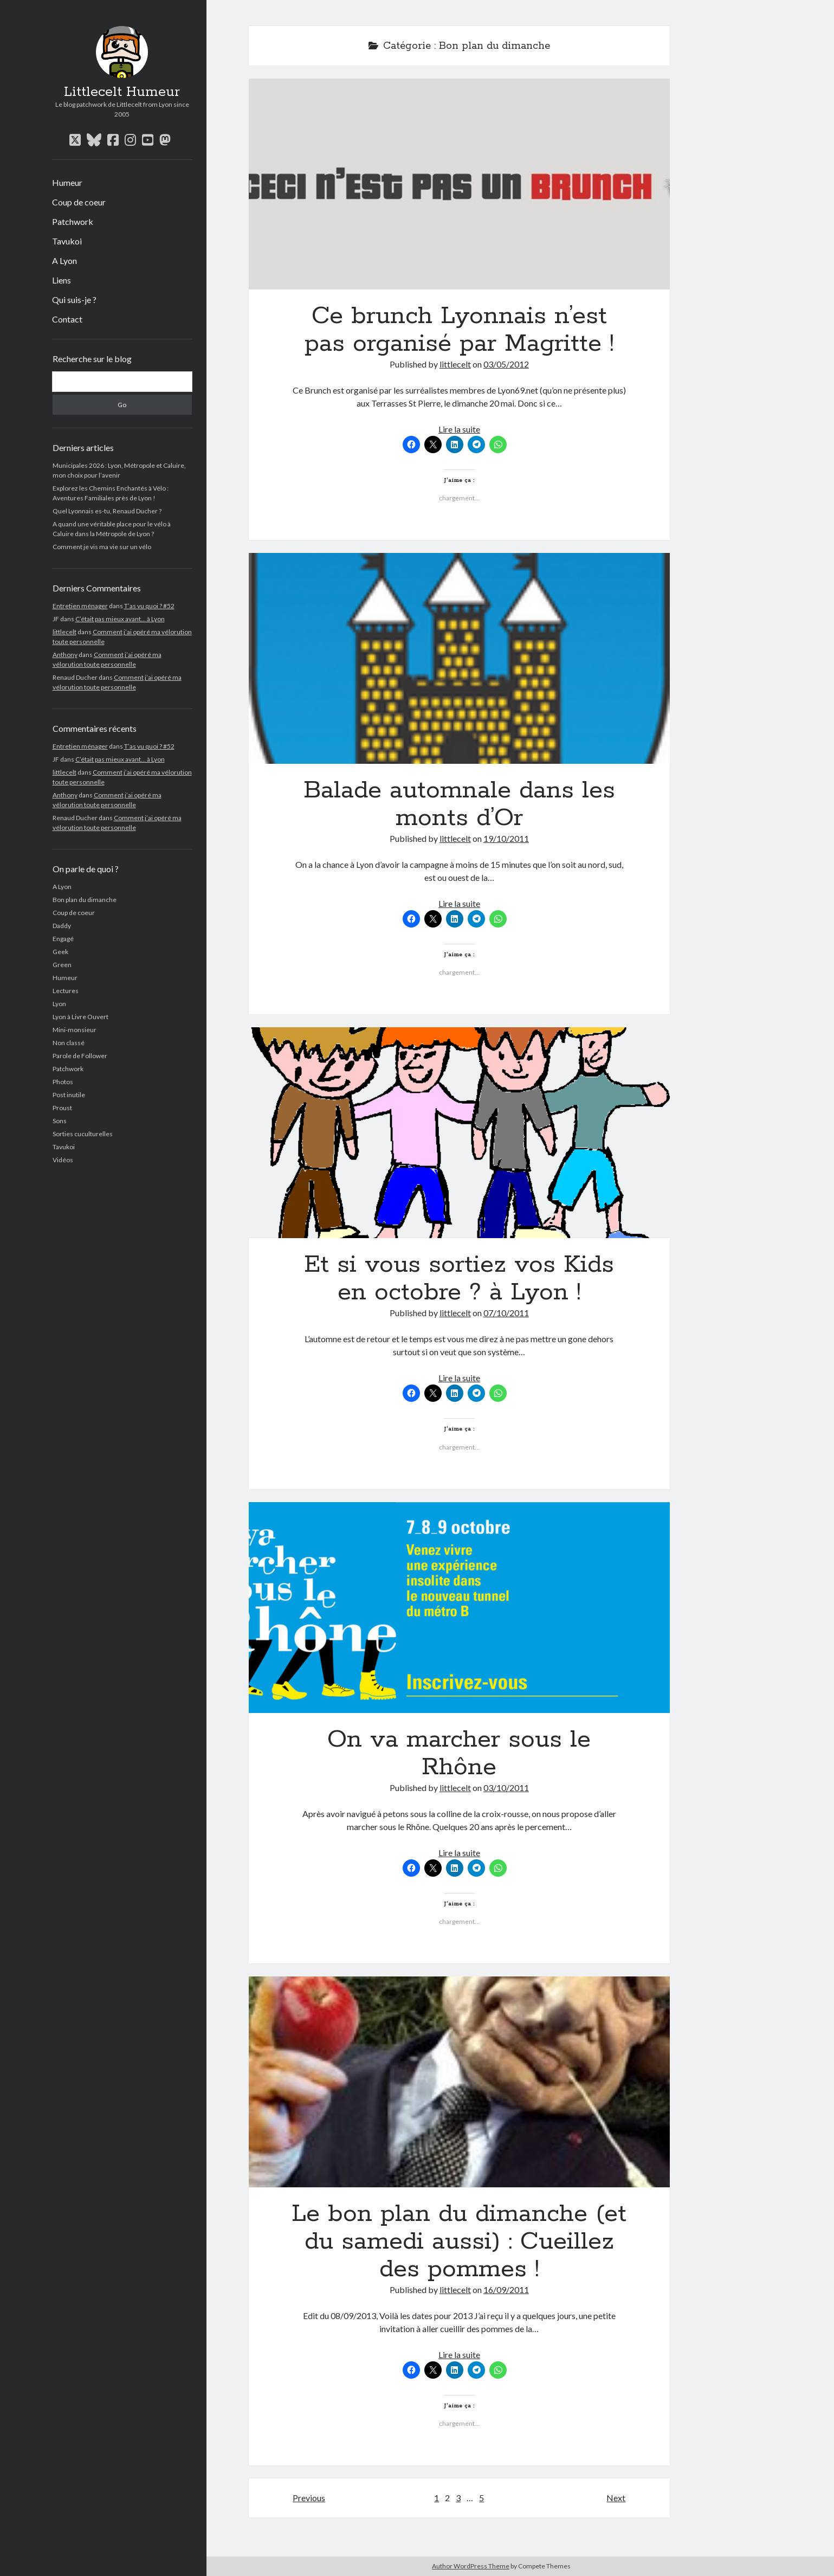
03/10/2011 (506, 1787)
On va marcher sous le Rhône (459, 1607)
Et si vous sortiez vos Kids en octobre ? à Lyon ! (459, 1132)
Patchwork (72, 221)
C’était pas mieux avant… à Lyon (120, 619)
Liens (61, 280)
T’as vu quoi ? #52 (149, 606)
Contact (67, 319)
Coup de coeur (79, 202)
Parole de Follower (80, 1056)
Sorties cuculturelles (83, 1134)
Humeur (67, 182)
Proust (62, 1108)
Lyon (59, 1004)
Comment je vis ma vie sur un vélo (102, 547)
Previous (309, 2498)
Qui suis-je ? (74, 299)
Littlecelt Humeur (122, 92)
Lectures (66, 991)
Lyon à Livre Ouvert (80, 1017)
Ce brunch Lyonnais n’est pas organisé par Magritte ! (459, 184)
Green (62, 965)
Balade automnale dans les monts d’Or (459, 658)
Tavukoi (67, 241)
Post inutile (69, 1095)
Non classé (69, 1043)
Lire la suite (459, 429)
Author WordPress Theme (470, 2566)
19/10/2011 (506, 838)
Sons (60, 1121)
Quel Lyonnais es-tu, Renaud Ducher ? (107, 511)
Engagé (63, 939)
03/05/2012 (506, 364)
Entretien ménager (80, 606)
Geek (60, 952)
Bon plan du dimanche (85, 900)
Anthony (65, 655)
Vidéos (63, 1160)
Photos (63, 1082)
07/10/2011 (506, 1313)
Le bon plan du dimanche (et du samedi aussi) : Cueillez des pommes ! (459, 2081)
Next (615, 2498)
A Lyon (64, 260)
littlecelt (64, 632)
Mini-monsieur (74, 1030)
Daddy (62, 926)
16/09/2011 (506, 2289)
